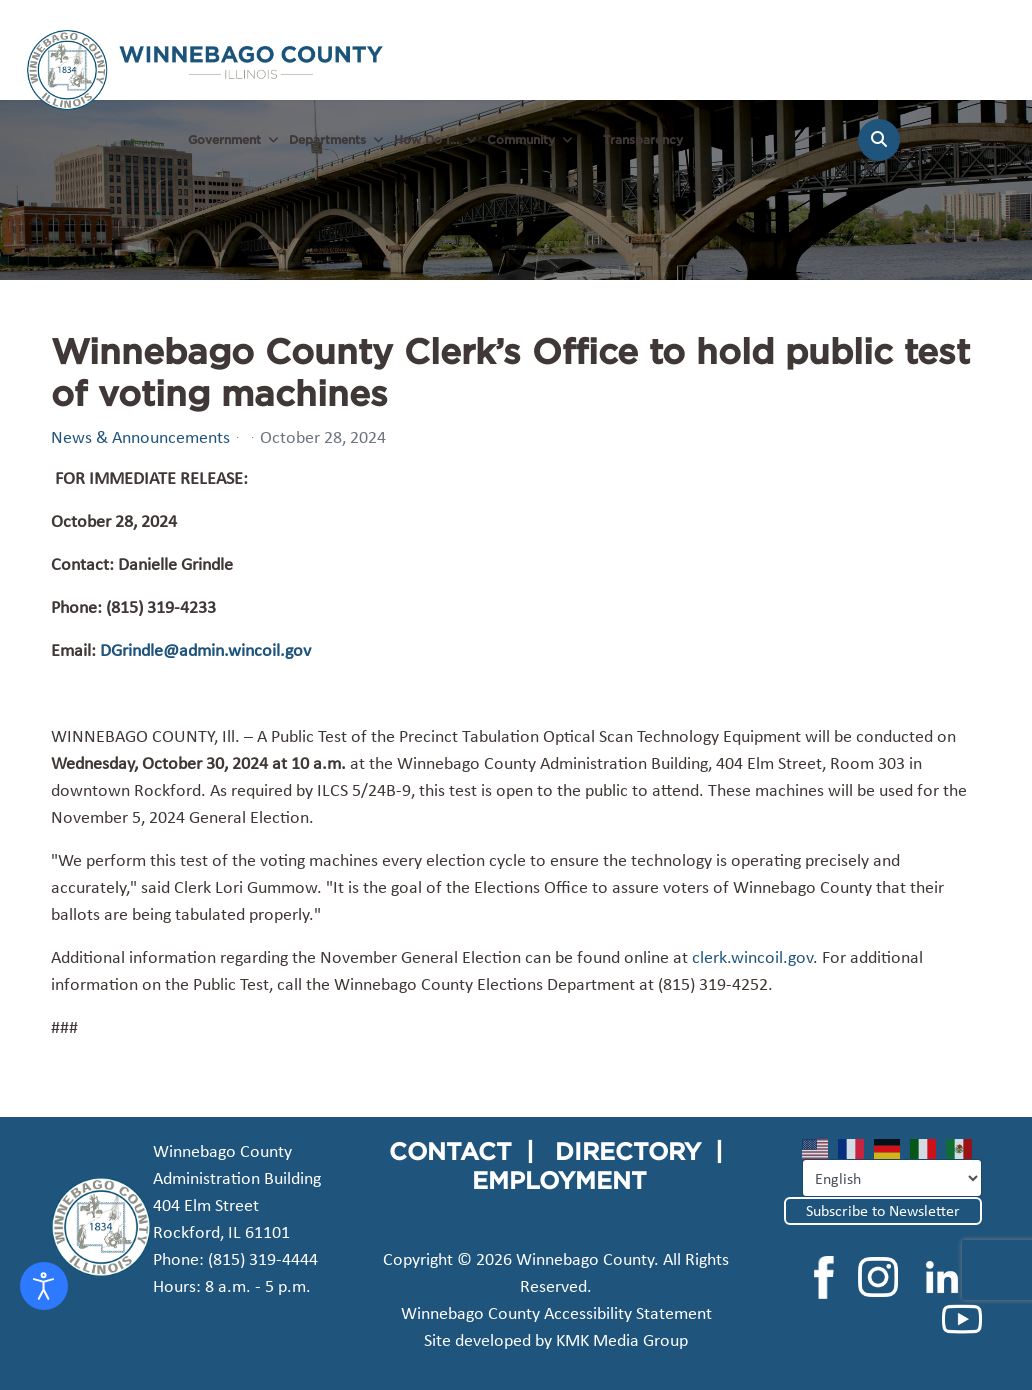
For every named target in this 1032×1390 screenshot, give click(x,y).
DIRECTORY (628, 1151)
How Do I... (426, 139)
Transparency (643, 139)
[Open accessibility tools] (44, 1286)
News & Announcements (140, 437)
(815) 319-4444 (263, 1259)
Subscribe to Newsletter (883, 1210)
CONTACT (450, 1151)
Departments (327, 139)
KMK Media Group (622, 1340)
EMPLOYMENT (559, 1180)
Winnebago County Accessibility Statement (556, 1313)
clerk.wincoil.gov (752, 957)
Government (224, 139)
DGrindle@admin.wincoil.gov (205, 650)
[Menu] (992, 150)
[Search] (879, 140)
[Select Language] (892, 1178)
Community (521, 139)
